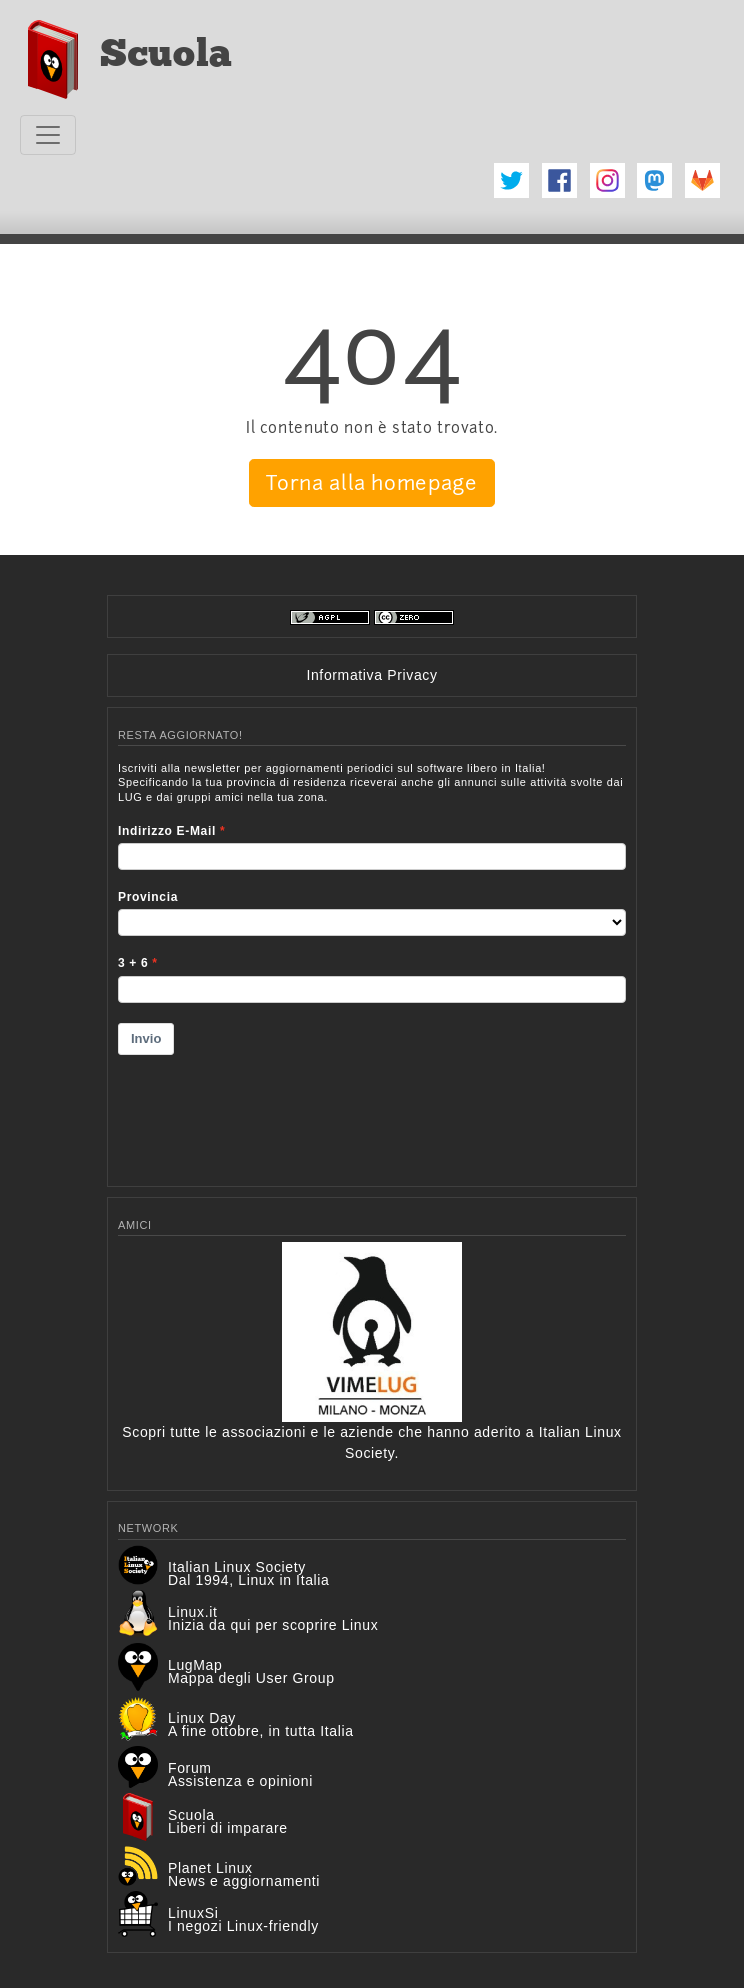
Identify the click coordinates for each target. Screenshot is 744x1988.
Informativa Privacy (371, 675)
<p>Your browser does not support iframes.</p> (372, 961)
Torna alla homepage (371, 483)
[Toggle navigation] (48, 135)
